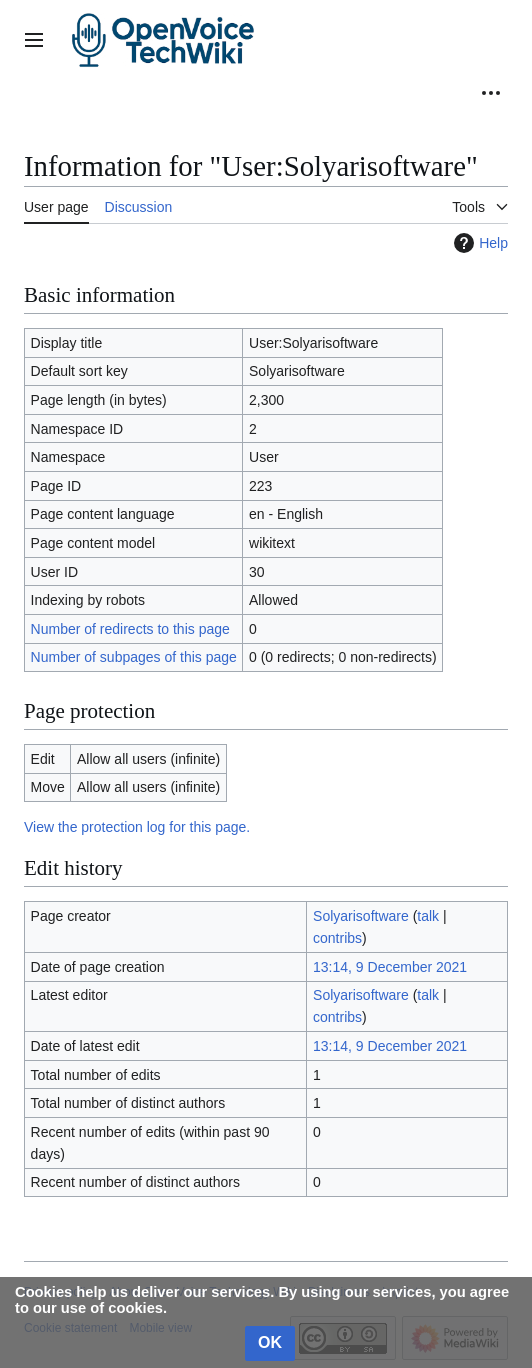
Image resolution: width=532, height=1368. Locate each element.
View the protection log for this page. (137, 827)
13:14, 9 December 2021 (390, 967)
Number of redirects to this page (130, 629)
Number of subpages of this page (134, 657)
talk (428, 916)
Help (478, 243)
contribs (337, 938)
